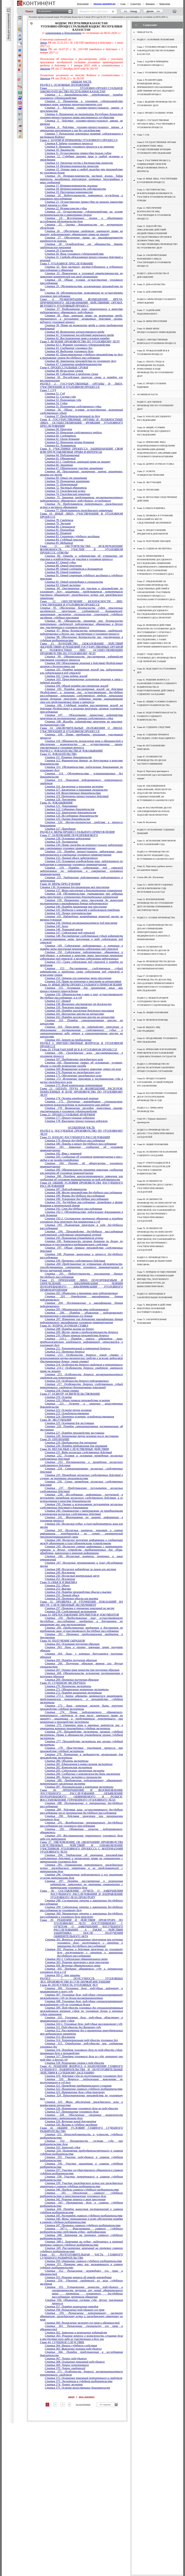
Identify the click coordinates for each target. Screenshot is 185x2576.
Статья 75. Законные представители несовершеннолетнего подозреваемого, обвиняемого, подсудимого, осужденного (81, 499)
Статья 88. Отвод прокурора (63, 565)
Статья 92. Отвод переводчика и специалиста (74, 581)
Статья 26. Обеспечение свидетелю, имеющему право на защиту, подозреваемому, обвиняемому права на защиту (81, 233)
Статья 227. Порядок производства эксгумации (74, 1432)
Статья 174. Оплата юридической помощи (71, 1098)
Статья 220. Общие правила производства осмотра (77, 1400)
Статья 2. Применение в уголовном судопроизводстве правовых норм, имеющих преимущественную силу (81, 103)
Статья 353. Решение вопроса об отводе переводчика (78, 2277)
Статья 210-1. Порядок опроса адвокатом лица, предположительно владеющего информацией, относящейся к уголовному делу (81, 1342)
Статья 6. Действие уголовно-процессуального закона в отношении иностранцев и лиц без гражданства (81, 129)
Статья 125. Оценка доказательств (67, 818)
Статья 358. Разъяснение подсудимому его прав (74, 2309)
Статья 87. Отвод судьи (60, 562)
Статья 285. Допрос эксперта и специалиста (73, 1777)
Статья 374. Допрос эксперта (64, 2384)
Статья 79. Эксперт (58, 523)
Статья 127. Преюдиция (60, 828)
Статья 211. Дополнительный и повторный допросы (77, 1348)
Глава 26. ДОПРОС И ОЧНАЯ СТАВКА (64, 1325)
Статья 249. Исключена (60, 1572)
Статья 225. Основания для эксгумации (69, 1423)
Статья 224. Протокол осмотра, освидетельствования (79, 1416)
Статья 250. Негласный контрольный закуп (72, 1575)
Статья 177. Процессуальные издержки (70, 1117)
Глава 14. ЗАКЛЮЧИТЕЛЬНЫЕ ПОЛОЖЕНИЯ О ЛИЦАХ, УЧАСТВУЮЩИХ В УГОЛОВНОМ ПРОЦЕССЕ (81, 729)
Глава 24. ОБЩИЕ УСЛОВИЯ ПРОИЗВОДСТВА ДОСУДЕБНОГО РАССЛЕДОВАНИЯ (154, 431)
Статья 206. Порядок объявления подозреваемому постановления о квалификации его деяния (81, 1314)
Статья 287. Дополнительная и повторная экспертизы (79, 1786)
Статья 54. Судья (56, 403)
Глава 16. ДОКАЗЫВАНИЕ (56, 802)
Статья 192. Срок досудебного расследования (73, 1208)
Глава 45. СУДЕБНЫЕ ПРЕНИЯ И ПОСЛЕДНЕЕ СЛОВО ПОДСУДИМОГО (156, 736)
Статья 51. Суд (55, 393)
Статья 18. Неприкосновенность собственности (75, 188)
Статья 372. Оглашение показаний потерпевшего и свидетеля (83, 2377)
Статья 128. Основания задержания (68, 838)
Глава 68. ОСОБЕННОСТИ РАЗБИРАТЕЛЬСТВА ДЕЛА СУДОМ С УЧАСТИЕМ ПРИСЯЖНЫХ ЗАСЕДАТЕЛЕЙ (155, 1186)
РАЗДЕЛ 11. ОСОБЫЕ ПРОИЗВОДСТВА (156, 917)
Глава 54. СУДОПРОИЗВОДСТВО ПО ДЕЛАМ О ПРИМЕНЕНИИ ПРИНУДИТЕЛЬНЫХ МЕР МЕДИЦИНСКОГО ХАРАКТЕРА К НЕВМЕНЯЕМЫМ (155, 932)
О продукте (135, 4)
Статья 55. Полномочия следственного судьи (73, 406)
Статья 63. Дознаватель (60, 445)
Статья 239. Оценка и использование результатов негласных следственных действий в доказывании (81, 1506)
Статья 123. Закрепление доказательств (70, 812)
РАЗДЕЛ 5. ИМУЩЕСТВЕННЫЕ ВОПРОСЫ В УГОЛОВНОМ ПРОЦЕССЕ (156, 341)
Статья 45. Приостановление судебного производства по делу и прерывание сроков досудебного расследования (81, 356)
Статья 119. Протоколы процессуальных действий (77, 796)
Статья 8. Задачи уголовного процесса (69, 143)
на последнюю (83, 2404)
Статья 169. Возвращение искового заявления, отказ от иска (83, 1069)
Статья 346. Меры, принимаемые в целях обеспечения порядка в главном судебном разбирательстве (81, 2220)
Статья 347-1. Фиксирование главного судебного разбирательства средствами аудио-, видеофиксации (81, 2230)
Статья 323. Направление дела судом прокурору (75, 2092)
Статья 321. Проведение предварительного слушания (78, 2085)
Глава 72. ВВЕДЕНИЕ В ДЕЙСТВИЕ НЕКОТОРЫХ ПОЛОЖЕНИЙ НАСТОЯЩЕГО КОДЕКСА (154, 1308)
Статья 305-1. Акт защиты (62, 1975)
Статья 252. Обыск (57, 1585)
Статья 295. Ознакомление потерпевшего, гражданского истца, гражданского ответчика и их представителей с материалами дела (81, 1868)
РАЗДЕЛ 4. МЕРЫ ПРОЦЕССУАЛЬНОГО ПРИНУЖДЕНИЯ (77, 831)
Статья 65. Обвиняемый (60, 458)
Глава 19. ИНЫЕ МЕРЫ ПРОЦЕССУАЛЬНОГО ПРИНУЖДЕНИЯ (81, 984)
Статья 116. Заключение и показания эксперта (74, 786)
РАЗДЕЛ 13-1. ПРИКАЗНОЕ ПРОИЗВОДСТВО (150, 1109)
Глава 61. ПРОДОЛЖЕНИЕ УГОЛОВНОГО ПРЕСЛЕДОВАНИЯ (157, 1040)
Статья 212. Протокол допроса (65, 1351)
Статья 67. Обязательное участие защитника (74, 468)
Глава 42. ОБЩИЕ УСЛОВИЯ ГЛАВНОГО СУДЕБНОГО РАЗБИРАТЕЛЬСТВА (157, 703)
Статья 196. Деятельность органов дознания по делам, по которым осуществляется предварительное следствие (81, 1243)
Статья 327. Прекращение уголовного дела (71, 2111)
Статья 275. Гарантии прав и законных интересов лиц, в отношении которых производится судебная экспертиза (81, 1727)
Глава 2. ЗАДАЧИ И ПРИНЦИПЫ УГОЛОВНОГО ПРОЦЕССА (78, 140)
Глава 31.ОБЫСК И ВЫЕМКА (58, 1582)
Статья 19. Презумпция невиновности (69, 192)
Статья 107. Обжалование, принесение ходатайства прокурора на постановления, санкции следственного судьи (81, 716)
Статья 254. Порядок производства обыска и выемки (78, 1591)
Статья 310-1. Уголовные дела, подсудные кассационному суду (84, 2023)
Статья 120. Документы (60, 799)
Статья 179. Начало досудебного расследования (75, 1140)
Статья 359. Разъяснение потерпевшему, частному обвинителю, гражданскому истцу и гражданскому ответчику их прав (81, 2316)
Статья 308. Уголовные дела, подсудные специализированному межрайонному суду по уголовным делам (81, 2003)
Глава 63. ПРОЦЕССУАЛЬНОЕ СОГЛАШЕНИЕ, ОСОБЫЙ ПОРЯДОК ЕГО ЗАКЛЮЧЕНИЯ (155, 1082)
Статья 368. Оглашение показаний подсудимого (75, 2361)
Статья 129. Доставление (61, 841)
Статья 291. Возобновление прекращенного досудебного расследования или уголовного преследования (81, 1824)
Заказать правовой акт (104, 4)
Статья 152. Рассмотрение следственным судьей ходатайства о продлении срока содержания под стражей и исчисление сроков (81, 971)
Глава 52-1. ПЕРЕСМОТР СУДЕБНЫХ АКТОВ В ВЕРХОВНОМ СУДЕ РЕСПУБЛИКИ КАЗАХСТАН (155, 888)
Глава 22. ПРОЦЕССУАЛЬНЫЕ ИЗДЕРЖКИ (67, 1114)
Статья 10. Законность (60, 149)
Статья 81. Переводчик (59, 529)
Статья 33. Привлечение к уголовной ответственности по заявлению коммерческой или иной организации (81, 275)
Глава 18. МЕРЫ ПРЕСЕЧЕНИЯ (60, 883)
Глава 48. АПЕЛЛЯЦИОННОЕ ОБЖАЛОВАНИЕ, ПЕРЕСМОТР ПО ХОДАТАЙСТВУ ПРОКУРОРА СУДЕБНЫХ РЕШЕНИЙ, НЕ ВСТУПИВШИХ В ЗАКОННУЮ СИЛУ (155, 793)
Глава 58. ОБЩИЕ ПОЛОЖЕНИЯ (152, 1012)
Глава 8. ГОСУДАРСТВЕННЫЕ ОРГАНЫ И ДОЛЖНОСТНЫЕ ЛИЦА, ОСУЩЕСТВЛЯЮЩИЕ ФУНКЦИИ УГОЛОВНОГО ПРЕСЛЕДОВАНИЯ (81, 422)
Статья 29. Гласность (59, 250)
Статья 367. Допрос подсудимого (66, 2358)
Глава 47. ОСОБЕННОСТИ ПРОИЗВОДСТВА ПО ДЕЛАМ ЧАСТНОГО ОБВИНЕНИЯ (151, 760)
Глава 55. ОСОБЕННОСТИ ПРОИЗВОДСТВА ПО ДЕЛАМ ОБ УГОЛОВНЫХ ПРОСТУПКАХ (153, 950)
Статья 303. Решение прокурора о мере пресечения (77, 1962)
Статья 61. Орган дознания (62, 438)
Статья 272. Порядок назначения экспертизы (73, 1692)
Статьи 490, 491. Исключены (150, 877)
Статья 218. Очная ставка (62, 1390)
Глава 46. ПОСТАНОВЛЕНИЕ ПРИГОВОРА (151, 747)
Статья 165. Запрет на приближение (68, 1039)
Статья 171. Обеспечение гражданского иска (73, 1075)
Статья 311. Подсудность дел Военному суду (73, 2027)
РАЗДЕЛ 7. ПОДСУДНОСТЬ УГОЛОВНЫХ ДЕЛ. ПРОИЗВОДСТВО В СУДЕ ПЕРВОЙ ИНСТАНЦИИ (81, 1980)
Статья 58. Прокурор (58, 429)
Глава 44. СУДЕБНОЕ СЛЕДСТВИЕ (62, 2342)
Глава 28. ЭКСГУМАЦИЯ (55, 1419)
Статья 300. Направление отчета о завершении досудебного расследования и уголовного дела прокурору (81, 1915)
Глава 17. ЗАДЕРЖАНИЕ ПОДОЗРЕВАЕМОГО (69, 835)
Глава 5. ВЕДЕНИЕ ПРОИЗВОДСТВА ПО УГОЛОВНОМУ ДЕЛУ (80, 341)
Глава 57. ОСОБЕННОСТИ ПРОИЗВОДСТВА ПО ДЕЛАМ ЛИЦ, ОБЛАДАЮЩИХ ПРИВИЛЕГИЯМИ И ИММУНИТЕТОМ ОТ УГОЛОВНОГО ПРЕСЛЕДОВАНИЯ (155, 983)
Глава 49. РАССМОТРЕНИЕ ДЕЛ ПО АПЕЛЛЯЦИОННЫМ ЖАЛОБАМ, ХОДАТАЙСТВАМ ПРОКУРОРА (154, 811)
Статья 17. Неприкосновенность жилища (71, 185)
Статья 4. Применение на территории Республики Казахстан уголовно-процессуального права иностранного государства (81, 116)
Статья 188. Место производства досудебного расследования (83, 1192)
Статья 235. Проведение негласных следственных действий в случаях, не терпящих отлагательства (81, 1476)
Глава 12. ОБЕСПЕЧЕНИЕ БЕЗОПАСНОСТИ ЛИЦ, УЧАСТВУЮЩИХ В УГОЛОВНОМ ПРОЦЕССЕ (81, 603)
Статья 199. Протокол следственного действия (75, 1260)
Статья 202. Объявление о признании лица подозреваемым (81, 1293)
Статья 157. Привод (58, 1000)
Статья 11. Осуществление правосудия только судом (78, 153)
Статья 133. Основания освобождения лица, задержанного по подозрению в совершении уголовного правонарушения (81, 863)
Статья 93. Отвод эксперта (63, 585)
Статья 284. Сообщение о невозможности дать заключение (82, 1773)
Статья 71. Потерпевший (61, 484)
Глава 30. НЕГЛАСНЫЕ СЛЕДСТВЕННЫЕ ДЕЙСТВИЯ (74, 1449)
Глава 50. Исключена (146, 822)
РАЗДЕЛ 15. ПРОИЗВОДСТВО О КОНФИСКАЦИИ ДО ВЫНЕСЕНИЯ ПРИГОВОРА (154, 1261)
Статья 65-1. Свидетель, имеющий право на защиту (77, 461)
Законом (45, 68)
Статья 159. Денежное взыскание (66, 1007)
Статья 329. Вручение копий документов (70, 2121)
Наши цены (164, 4)
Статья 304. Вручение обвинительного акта (72, 1965)
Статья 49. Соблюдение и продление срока (71, 374)
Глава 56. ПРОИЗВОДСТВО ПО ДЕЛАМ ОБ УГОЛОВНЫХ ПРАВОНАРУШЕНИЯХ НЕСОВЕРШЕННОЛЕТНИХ (157, 965)
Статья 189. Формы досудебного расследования (75, 1195)
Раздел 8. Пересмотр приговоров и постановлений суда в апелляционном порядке (154, 775)
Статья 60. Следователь (60, 435)
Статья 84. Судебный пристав (64, 539)
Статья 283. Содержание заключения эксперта (74, 1770)
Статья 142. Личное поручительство (68, 913)
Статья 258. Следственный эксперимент (70, 1611)
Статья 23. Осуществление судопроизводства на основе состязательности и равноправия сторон (81, 213)
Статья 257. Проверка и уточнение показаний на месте (80, 1608)
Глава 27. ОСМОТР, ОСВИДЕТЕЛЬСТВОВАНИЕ (70, 1393)
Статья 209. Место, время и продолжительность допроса (81, 1332)
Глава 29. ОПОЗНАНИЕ (54, 1439)
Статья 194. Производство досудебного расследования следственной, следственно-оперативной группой (81, 1233)
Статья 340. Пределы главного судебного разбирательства (82, 2189)
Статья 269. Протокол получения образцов (72, 1679)
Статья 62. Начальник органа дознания (69, 442)
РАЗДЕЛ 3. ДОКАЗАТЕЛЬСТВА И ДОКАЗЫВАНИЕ (71, 750)
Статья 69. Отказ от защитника (66, 477)
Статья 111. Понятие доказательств (68, 757)
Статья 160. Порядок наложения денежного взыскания (79, 1010)
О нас (123, 4)
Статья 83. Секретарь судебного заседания (72, 536)
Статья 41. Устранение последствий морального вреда (79, 335)
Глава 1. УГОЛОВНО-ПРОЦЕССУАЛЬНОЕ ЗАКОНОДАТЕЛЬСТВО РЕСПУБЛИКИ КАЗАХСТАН (81, 90)
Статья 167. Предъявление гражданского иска (74, 1059)
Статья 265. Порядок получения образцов (71, 1660)
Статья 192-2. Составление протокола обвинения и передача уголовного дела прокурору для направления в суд (81, 1220)
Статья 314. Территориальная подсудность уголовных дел (81, 2040)
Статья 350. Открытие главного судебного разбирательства (83, 2261)
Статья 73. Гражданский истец (65, 490)
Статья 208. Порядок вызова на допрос (69, 1328)
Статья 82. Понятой (58, 533)
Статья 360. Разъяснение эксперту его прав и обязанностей (82, 2322)
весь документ (86, 2397)
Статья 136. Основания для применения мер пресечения (74, 887)
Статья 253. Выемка (58, 1588)
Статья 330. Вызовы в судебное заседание (71, 2124)
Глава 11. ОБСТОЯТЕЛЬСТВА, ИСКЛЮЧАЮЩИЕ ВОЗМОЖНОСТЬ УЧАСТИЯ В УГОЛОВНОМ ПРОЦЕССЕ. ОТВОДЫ (81, 549)
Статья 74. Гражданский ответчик (67, 494)
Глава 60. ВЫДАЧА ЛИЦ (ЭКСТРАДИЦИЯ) (148, 1029)
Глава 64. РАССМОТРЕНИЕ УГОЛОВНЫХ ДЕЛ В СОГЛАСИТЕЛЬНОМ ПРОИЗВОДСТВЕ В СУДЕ (157, 1097)
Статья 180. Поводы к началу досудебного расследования (81, 1143)
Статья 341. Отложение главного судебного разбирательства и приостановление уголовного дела (81, 2194)
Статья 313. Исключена (60, 2036)
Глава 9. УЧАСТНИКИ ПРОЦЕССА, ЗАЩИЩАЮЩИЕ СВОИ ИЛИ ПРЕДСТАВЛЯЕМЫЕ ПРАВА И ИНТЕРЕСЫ (81, 450)
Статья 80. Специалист (60, 526)
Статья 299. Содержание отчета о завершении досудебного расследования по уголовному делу (81, 1908)
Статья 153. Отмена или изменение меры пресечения (78, 978)
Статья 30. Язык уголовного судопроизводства (74, 253)
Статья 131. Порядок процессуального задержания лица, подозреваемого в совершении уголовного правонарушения (81, 853)
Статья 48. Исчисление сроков (64, 370)
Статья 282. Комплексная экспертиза (68, 1767)
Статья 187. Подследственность (66, 1189)
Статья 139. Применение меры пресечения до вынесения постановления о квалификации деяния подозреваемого (81, 902)
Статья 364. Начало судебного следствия (71, 2345)
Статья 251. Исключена (60, 1578)
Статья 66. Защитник (59, 464)
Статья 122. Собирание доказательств (69, 809)
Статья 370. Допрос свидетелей (65, 2368)
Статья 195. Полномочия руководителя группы (74, 1237)
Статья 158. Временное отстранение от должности (78, 1004)
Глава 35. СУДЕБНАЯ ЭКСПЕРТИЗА (62, 1682)
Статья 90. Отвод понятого (63, 572)
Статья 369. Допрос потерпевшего (67, 2365)
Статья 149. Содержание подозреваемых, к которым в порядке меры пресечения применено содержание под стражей (81, 947)
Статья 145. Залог (56, 926)
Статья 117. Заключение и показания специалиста (76, 789)
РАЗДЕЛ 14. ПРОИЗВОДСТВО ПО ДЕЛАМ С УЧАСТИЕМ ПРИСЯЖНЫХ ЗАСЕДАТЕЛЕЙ (155, 1133)
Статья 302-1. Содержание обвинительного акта (76, 1959)
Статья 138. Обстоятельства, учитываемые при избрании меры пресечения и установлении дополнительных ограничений (81, 895)
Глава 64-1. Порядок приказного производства (152, 1120)
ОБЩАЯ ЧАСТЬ (81, 81)
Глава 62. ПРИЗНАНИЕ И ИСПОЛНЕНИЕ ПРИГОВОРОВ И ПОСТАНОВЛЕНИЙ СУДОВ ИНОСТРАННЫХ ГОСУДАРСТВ (157, 1053)
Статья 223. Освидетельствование (67, 1413)
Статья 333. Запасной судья (62, 2147)
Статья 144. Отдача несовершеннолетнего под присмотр (81, 922)
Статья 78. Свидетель (59, 520)
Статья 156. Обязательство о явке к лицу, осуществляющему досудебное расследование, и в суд (81, 996)
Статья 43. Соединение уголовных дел (68, 348)
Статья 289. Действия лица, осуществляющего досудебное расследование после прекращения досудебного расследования (81, 1811)
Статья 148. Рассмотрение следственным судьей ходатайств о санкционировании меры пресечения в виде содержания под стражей (81, 939)
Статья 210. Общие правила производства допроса (77, 1335)
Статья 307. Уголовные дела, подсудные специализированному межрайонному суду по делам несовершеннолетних (81, 1996)
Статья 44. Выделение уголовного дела (69, 351)
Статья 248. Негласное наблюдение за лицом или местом (80, 1569)
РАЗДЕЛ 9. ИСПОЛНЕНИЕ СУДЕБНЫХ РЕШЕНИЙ (156, 831)
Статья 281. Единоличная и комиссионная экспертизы (79, 1764)
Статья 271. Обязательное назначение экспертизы (77, 1689)
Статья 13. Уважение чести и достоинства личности (79, 162)
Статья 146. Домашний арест (64, 929)
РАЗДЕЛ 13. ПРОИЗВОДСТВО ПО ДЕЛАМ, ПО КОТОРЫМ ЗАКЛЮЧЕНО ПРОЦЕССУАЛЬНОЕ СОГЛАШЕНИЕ (156, 1067)
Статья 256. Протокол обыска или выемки (71, 1598)
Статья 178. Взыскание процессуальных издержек (76, 1121)
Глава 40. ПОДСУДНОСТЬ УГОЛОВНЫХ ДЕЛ (69, 1984)
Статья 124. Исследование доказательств (71, 815)
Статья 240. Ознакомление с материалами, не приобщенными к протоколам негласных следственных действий (81, 1512)
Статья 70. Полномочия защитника (67, 481)
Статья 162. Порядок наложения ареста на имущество (80, 1017)
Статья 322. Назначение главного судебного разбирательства (83, 2088)
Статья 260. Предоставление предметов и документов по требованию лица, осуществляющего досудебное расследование (81, 1629)
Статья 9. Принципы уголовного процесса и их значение (79, 146)
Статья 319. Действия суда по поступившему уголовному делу (83, 2075)
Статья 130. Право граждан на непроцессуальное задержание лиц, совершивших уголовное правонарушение (81, 846)
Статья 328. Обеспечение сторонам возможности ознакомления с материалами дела (81, 2116)
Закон (43, 42)
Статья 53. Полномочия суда (63, 399)
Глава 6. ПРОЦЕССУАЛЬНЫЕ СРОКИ (64, 367)
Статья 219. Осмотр (58, 1397)
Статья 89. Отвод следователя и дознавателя (74, 568)
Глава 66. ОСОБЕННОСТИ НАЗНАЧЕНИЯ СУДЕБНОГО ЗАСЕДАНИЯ (157, 1154)
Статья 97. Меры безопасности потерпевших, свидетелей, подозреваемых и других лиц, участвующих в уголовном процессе (81, 632)
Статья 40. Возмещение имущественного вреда (74, 331)
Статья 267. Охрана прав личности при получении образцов (82, 1669)
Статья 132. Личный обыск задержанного (71, 857)
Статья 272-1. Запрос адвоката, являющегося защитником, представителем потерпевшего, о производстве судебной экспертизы (81, 1699)
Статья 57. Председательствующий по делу (72, 416)
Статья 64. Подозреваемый (62, 455)
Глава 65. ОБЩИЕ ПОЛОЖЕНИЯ (152, 1144)
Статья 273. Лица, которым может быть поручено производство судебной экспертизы (81, 1707)
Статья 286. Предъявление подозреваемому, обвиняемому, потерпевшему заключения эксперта (81, 1782)
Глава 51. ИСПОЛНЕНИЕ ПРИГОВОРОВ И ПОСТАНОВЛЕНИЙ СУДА (156, 842)
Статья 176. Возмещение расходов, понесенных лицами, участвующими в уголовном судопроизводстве (81, 1109)
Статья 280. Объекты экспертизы (67, 1760)
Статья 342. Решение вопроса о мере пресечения (75, 2199)
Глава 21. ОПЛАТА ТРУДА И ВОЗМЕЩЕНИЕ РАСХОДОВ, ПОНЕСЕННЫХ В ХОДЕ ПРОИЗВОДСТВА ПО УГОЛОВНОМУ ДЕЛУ (81, 1092)
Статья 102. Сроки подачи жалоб (66, 676)
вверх (71, 2397)
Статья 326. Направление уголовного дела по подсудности (81, 2108)
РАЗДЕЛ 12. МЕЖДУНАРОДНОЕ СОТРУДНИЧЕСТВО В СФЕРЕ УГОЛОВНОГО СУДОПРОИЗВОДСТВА (156, 1001)
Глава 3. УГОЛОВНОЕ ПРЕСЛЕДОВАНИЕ (66, 263)
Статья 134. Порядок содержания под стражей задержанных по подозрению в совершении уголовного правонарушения (81, 871)
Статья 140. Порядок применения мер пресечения (76, 906)
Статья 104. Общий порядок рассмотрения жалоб (76, 685)
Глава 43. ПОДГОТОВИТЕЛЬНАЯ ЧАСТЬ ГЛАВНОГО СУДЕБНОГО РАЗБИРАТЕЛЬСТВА (81, 2256)
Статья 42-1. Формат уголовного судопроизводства (77, 344)
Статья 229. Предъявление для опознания (71, 1442)
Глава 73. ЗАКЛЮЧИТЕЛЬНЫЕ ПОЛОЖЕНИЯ (152, 1321)
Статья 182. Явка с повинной (63, 1153)
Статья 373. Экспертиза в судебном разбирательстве (79, 2381)
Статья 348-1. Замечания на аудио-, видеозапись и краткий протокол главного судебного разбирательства (81, 2243)
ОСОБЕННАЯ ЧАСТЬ (81, 1127)
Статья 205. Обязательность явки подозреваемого (77, 1309)
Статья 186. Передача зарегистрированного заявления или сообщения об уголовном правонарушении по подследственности (81, 1178)
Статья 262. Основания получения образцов (72, 1643)
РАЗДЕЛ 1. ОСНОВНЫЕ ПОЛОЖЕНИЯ (64, 84)
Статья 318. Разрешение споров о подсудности (74, 2062)
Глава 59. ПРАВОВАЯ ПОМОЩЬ (152, 1020)
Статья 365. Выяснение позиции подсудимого (73, 2348)
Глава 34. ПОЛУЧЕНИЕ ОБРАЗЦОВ (62, 1640)
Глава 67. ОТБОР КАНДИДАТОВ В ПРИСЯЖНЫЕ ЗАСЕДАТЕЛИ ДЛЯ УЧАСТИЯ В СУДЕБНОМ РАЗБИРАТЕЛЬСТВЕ (153, 1168)
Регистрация (83, 4)
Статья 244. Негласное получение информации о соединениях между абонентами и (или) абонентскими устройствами (81, 1541)
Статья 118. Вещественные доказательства (73, 792)
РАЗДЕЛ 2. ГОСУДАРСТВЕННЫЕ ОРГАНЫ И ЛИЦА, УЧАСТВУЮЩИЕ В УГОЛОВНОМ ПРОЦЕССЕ (81, 385)
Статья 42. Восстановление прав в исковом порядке (77, 338)
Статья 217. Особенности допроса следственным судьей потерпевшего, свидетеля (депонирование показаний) (81, 1386)
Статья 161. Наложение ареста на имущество (74, 1013)
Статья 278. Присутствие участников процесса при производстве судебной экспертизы (81, 1749)
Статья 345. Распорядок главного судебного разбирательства (83, 2215)
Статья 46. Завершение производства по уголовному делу (80, 361)
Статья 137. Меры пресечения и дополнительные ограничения (83, 890)
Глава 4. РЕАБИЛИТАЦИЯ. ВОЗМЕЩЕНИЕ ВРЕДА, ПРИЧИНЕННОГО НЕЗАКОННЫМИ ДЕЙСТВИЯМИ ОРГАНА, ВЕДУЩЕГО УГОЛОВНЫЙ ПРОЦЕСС (81, 302)
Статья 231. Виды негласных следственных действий (78, 1452)
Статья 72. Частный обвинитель (66, 487)
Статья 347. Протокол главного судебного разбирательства (83, 2225)
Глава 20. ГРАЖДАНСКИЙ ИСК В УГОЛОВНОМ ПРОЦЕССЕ (78, 1049)
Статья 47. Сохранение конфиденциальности (73, 364)
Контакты (150, 4)
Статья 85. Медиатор (59, 542)
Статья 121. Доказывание (61, 805)
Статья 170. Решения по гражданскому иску (73, 1072)
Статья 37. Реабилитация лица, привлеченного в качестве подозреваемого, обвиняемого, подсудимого (81, 310)
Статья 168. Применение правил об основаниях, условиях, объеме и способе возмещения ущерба (81, 1064)
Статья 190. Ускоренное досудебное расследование (77, 1198)
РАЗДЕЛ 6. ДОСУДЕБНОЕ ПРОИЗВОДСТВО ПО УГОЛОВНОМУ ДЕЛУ (155, 405)
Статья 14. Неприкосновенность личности (72, 166)
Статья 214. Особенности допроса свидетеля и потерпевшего (84, 1364)
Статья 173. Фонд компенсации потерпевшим (73, 1085)
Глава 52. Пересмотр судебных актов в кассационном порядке (155, 868)
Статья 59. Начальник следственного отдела (73, 432)
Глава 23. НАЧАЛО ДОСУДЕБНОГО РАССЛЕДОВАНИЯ (75, 1137)
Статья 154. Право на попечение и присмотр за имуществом (83, 981)
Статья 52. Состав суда (60, 396)
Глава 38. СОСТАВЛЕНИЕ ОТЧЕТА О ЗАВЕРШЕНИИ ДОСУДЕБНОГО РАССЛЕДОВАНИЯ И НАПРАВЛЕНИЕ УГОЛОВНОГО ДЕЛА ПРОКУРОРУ (81, 1894)
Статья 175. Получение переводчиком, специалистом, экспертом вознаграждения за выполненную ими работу (81, 1103)
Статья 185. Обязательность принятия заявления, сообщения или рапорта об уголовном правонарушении (81, 1171)
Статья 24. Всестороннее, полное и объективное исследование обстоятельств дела (81, 220)
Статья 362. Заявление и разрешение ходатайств (76, 2332)
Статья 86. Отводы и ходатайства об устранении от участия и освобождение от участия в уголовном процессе (81, 557)
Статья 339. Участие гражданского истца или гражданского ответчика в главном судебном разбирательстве (81, 2185)
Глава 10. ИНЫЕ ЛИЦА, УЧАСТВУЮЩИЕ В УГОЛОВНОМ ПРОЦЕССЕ (157, 180)
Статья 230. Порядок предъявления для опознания (76, 1445)
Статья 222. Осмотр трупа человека (68, 1410)
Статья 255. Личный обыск (62, 1595)
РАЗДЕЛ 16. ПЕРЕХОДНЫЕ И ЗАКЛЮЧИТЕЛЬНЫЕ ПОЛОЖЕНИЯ (154, 1296)
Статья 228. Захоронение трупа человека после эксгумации (82, 1436)
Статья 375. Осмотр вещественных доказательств (77, 2387)
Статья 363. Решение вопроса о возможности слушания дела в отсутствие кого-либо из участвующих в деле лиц (81, 2337)
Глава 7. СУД (48, 390)
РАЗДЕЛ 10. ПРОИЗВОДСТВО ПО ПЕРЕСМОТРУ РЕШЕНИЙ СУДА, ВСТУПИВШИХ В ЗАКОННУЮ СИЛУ (155, 855)
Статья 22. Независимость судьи (66, 208)
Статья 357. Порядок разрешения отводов (71, 2306)
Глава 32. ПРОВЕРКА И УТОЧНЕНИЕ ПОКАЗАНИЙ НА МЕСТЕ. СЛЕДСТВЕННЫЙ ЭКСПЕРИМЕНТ (81, 1603)
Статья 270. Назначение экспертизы (68, 1686)
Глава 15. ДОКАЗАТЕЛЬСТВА (58, 754)
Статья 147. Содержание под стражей (70, 932)
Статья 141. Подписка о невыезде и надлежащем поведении (82, 909)
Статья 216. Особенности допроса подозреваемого (77, 1380)
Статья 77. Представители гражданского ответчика (79, 510)
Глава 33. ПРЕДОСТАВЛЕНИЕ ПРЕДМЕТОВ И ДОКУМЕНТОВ (79, 1614)
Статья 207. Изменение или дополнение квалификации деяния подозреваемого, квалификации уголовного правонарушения (81, 1321)
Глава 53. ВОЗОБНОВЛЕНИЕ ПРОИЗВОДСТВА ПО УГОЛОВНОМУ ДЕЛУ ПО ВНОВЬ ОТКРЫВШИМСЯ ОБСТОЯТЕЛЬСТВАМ (155, 904)
